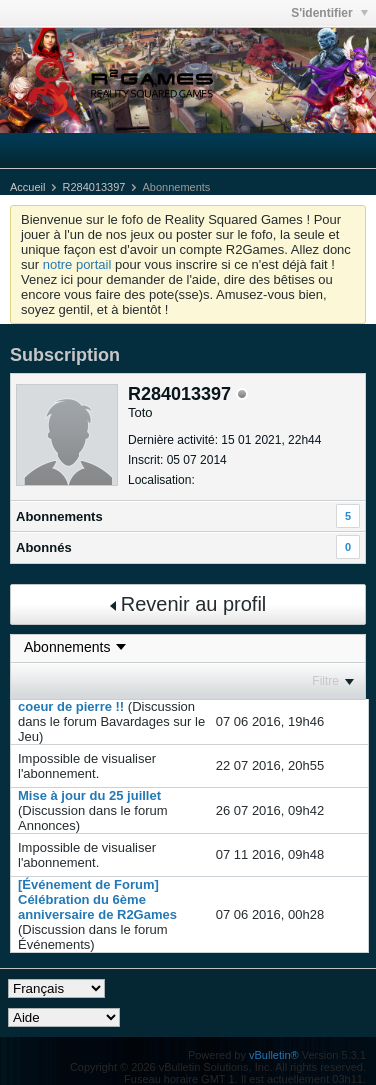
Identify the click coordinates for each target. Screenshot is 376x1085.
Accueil (27, 187)
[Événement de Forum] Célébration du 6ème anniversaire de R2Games (97, 899)
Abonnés (44, 547)
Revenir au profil (188, 604)
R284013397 (93, 187)
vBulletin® (274, 1055)
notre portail (77, 264)
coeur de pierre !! (71, 706)
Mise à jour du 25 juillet (89, 795)
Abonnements (59, 516)
